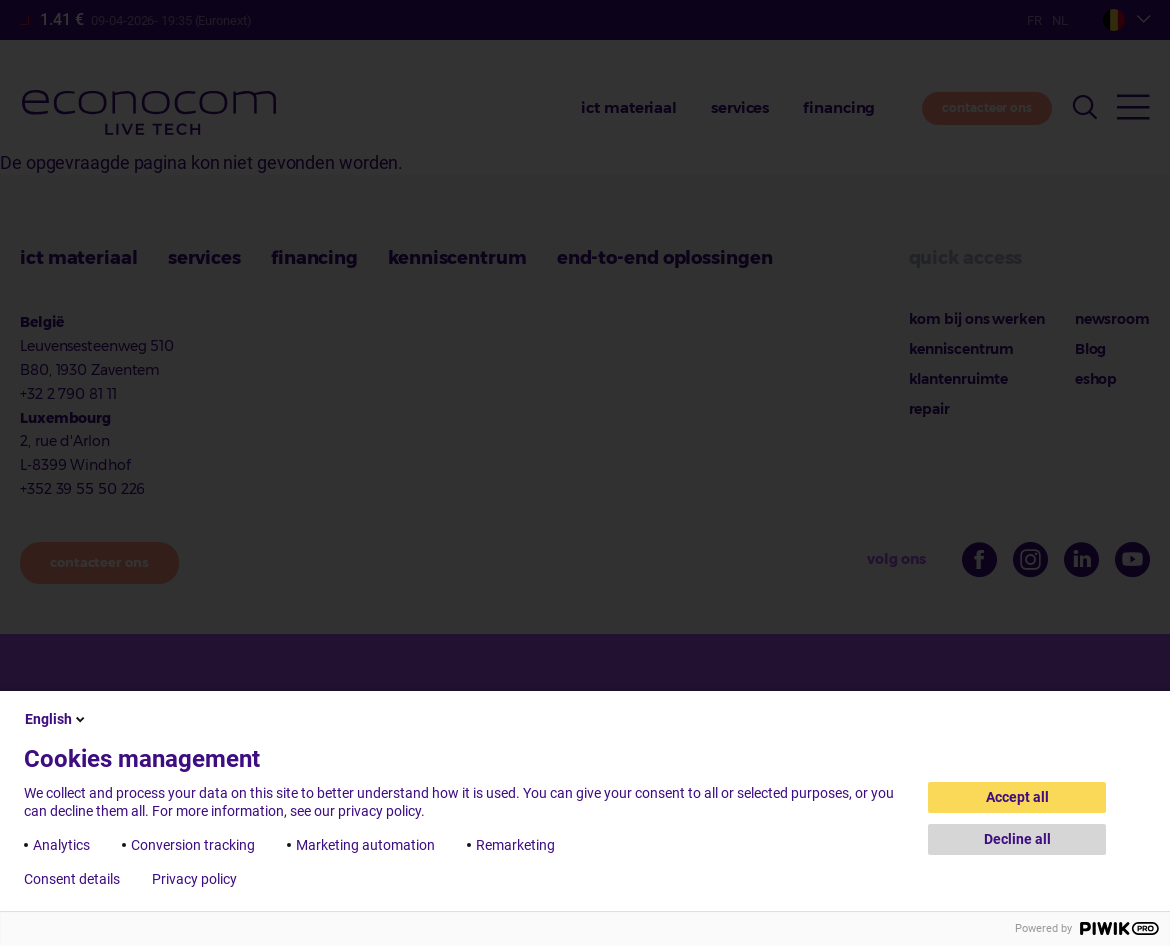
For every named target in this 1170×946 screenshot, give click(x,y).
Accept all (1017, 797)
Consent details (72, 879)
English (56, 719)
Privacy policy (194, 879)
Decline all (1017, 839)
